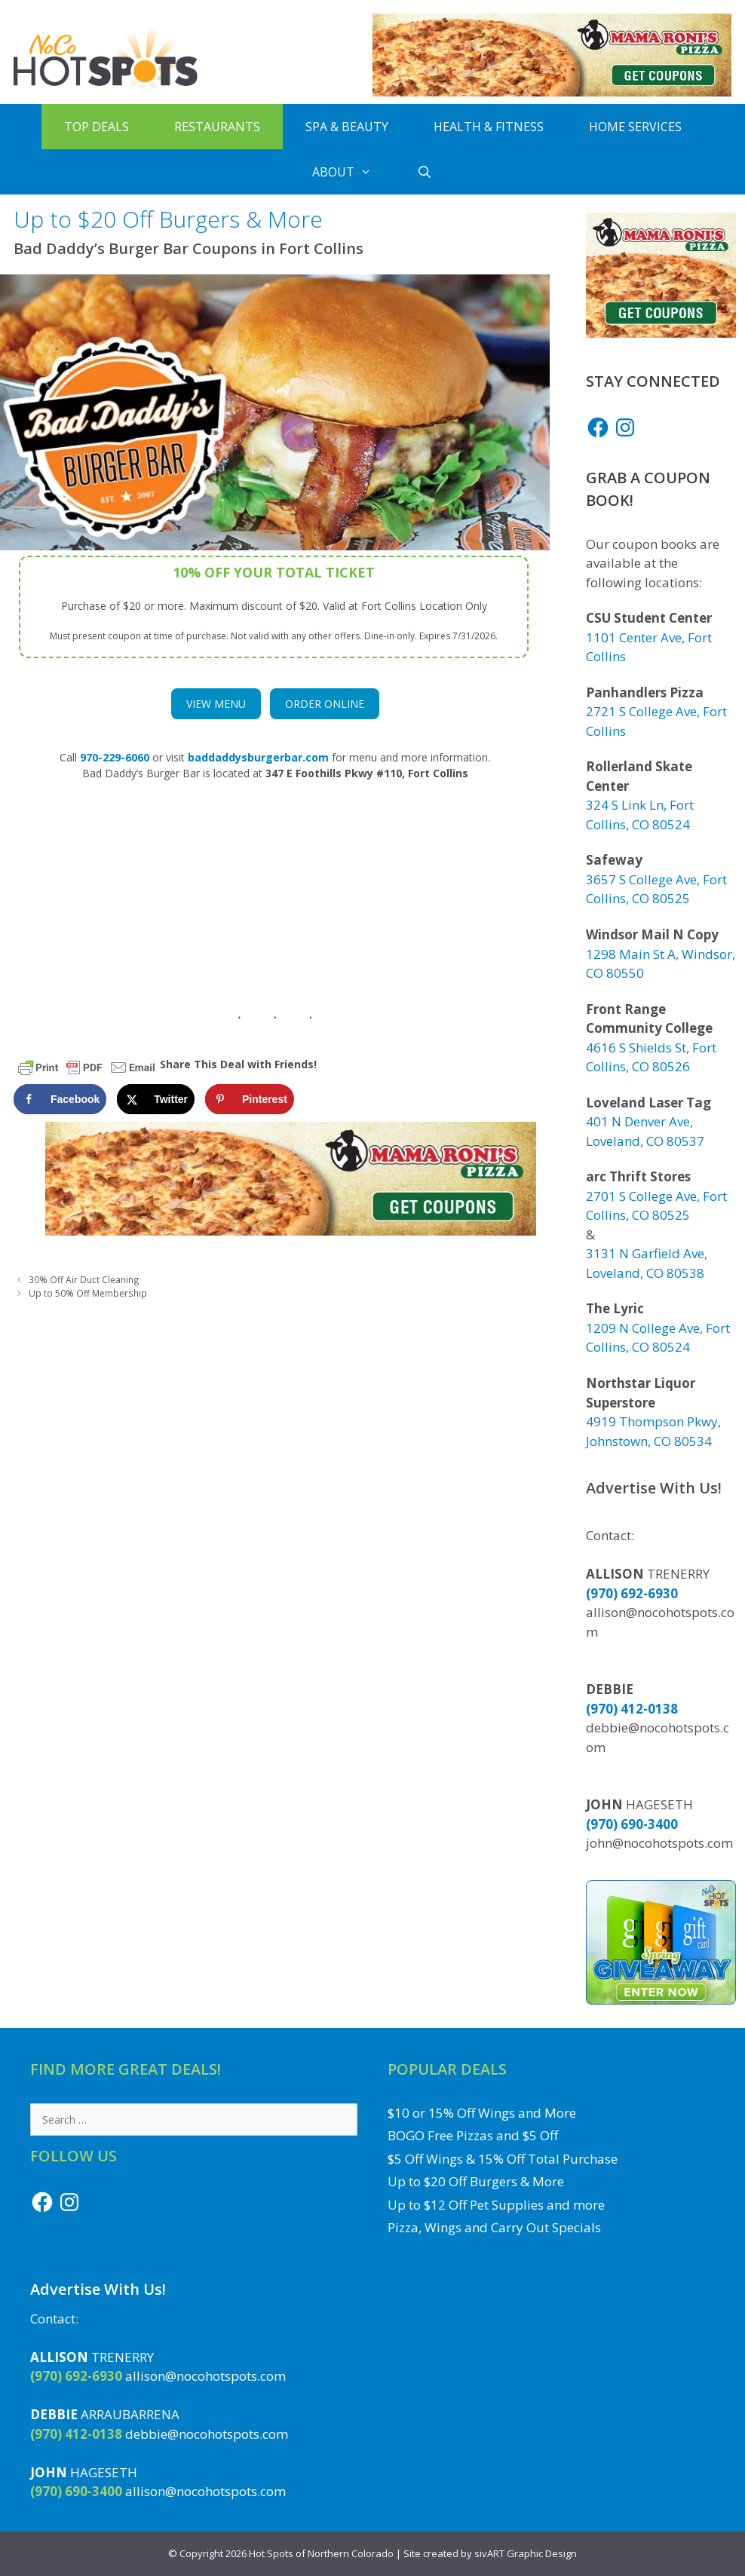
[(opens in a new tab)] (258, 757)
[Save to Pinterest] (249, 1099)
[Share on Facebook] (60, 1099)
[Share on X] (156, 1099)
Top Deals (96, 126)
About (353, 172)
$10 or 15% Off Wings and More (482, 2112)
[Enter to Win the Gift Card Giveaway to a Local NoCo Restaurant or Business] (661, 1999)
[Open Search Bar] (424, 172)
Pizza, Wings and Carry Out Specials (494, 2227)
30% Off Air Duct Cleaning (84, 1279)
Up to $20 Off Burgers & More (476, 2181)
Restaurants (217, 126)
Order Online (324, 704)
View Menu (216, 704)
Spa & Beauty (346, 126)
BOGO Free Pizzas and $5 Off (473, 2135)
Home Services (635, 126)
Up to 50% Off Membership (88, 1293)
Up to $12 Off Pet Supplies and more (496, 2204)
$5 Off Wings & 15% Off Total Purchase (503, 2158)
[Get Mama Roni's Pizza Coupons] (551, 92)
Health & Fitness (489, 126)
